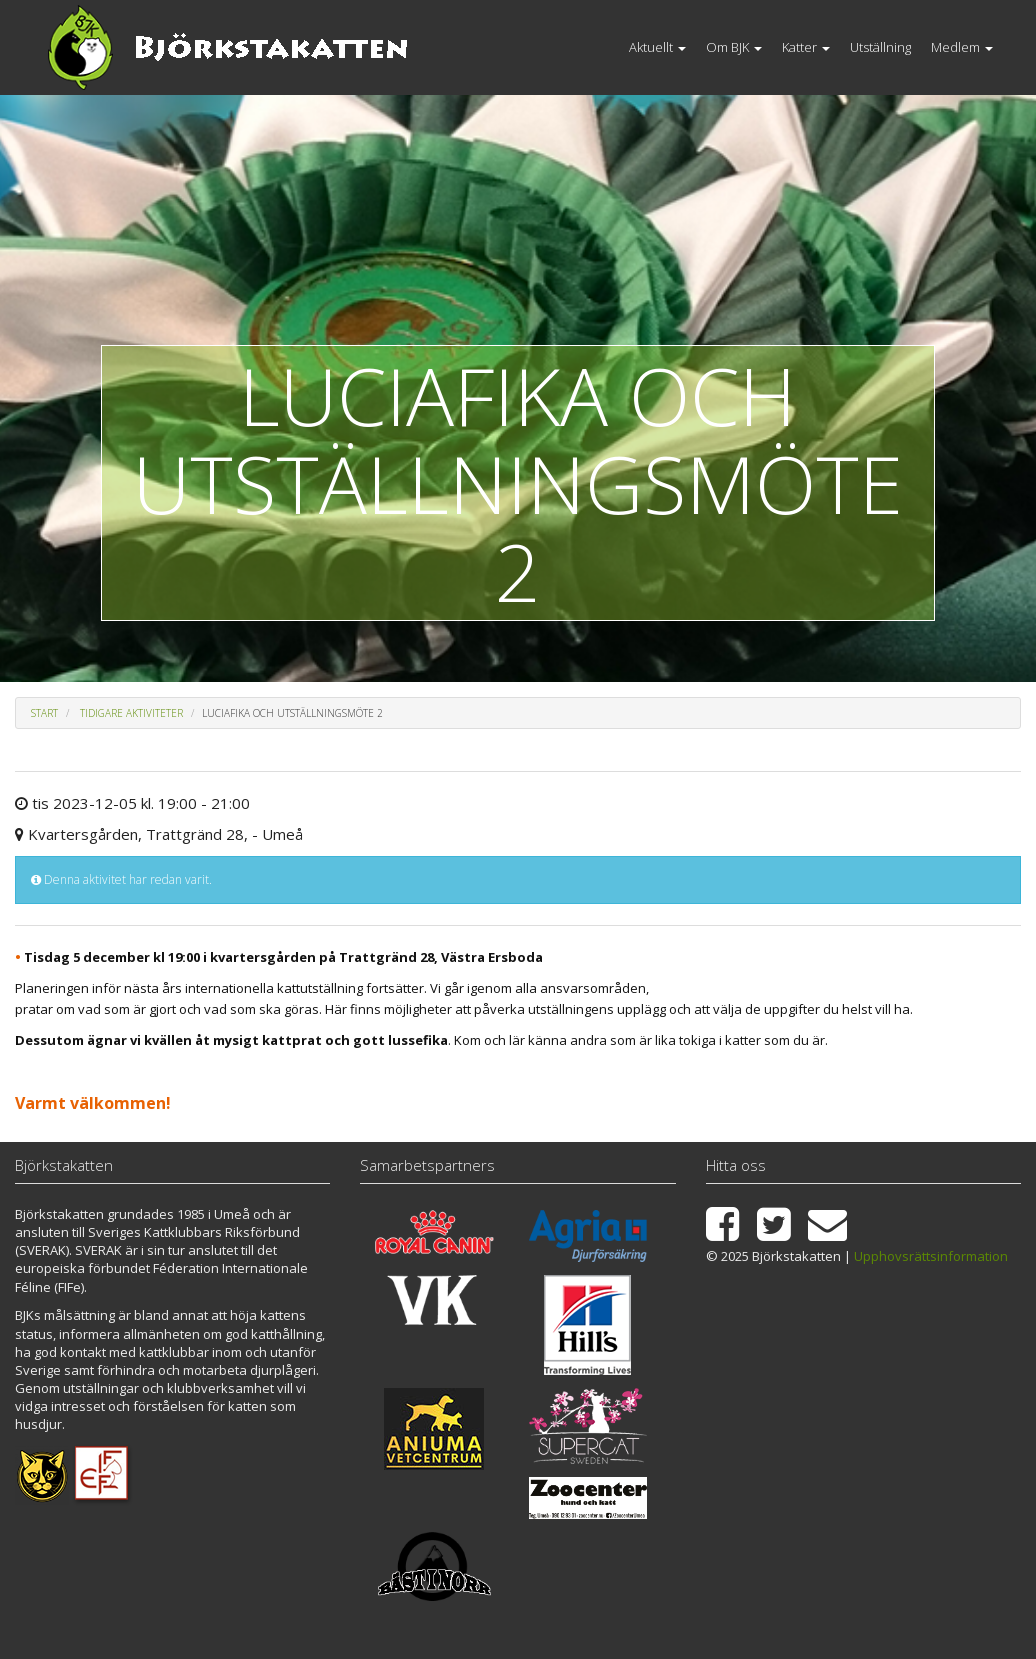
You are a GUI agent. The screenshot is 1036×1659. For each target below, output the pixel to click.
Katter (806, 47)
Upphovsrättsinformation (931, 1256)
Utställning (880, 47)
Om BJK (734, 47)
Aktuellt (657, 47)
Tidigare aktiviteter (131, 713)
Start (44, 713)
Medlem (962, 47)
